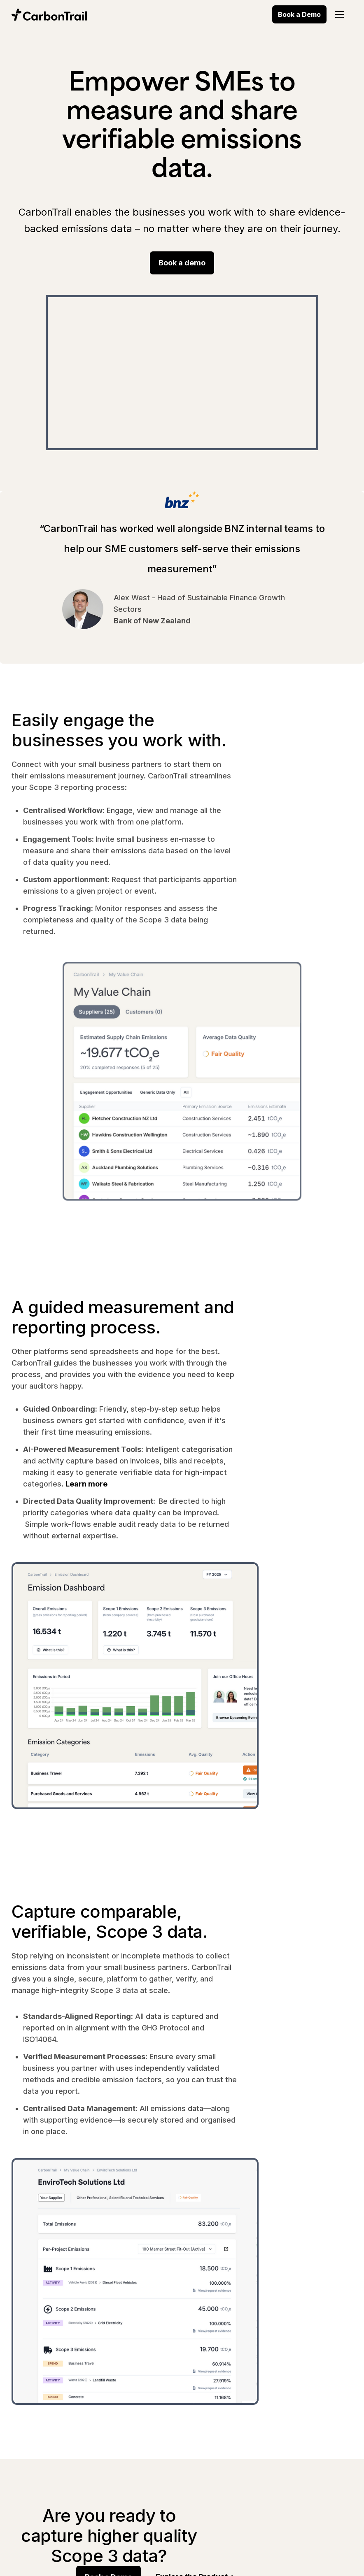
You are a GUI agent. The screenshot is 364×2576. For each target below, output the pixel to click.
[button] (339, 14)
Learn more (86, 1484)
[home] (51, 14)
